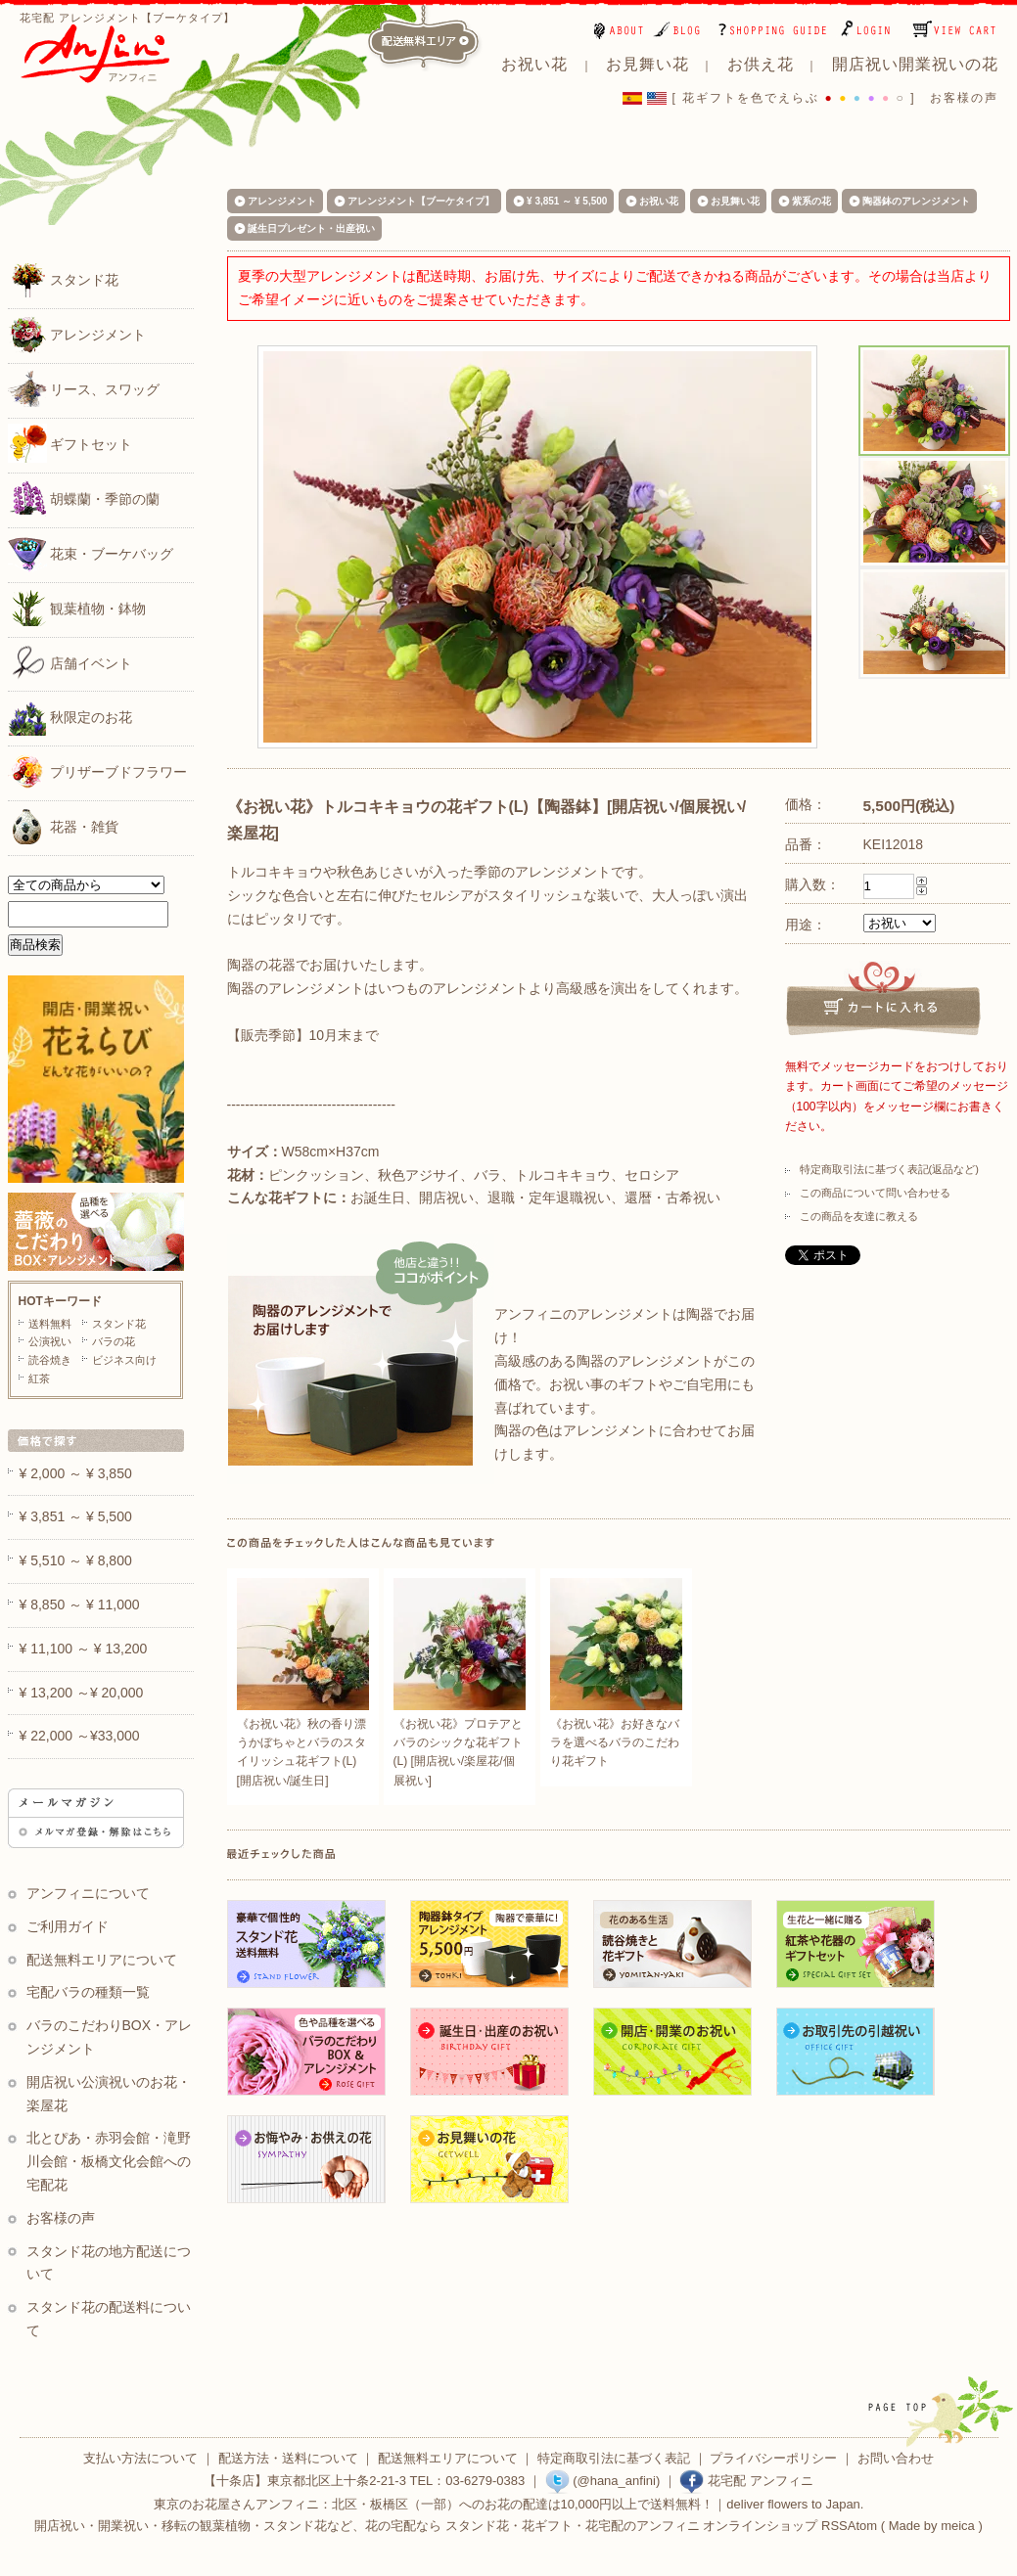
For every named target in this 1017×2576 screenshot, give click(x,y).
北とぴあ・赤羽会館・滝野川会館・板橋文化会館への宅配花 (109, 2161)
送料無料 (49, 1324)
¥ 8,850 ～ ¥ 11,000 (80, 1604)
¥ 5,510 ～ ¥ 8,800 (76, 1560)
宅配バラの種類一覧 (88, 1992)
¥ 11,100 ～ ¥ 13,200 (84, 1648)
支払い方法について (140, 2458)
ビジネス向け (124, 1360)
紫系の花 (811, 201)
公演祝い (49, 1341)
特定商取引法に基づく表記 (613, 2458)
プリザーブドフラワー (98, 771)
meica (958, 2525)
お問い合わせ (895, 2458)
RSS (834, 2525)
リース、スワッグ (84, 388)
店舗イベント (70, 662)
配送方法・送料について (288, 2458)
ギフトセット (70, 443)
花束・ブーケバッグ (91, 552)
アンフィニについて (88, 1893)
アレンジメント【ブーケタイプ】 (420, 201)
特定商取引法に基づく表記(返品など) (889, 1169)
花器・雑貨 (63, 825)
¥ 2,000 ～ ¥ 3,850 (76, 1473)
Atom (862, 2525)
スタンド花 (63, 278)
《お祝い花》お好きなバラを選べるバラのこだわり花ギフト (614, 1742)
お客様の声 (964, 98)
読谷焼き (49, 1360)
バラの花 (113, 1341)
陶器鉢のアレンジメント (916, 201)
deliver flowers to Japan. (794, 2504)
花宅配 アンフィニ (745, 2480)
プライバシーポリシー (773, 2458)
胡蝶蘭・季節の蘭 (84, 498)
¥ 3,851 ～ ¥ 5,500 (567, 201)
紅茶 (39, 1378)
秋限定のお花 (70, 716)
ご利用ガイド (67, 1926)
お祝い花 (658, 201)
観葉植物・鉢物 (77, 607)
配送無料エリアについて (101, 1959)
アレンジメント (77, 333)
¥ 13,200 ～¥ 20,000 (82, 1692)
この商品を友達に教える (859, 1216)
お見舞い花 (735, 201)
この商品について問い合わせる (875, 1192)
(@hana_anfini (600, 2480)
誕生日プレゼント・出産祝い (311, 228)
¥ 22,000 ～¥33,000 (80, 1735)
